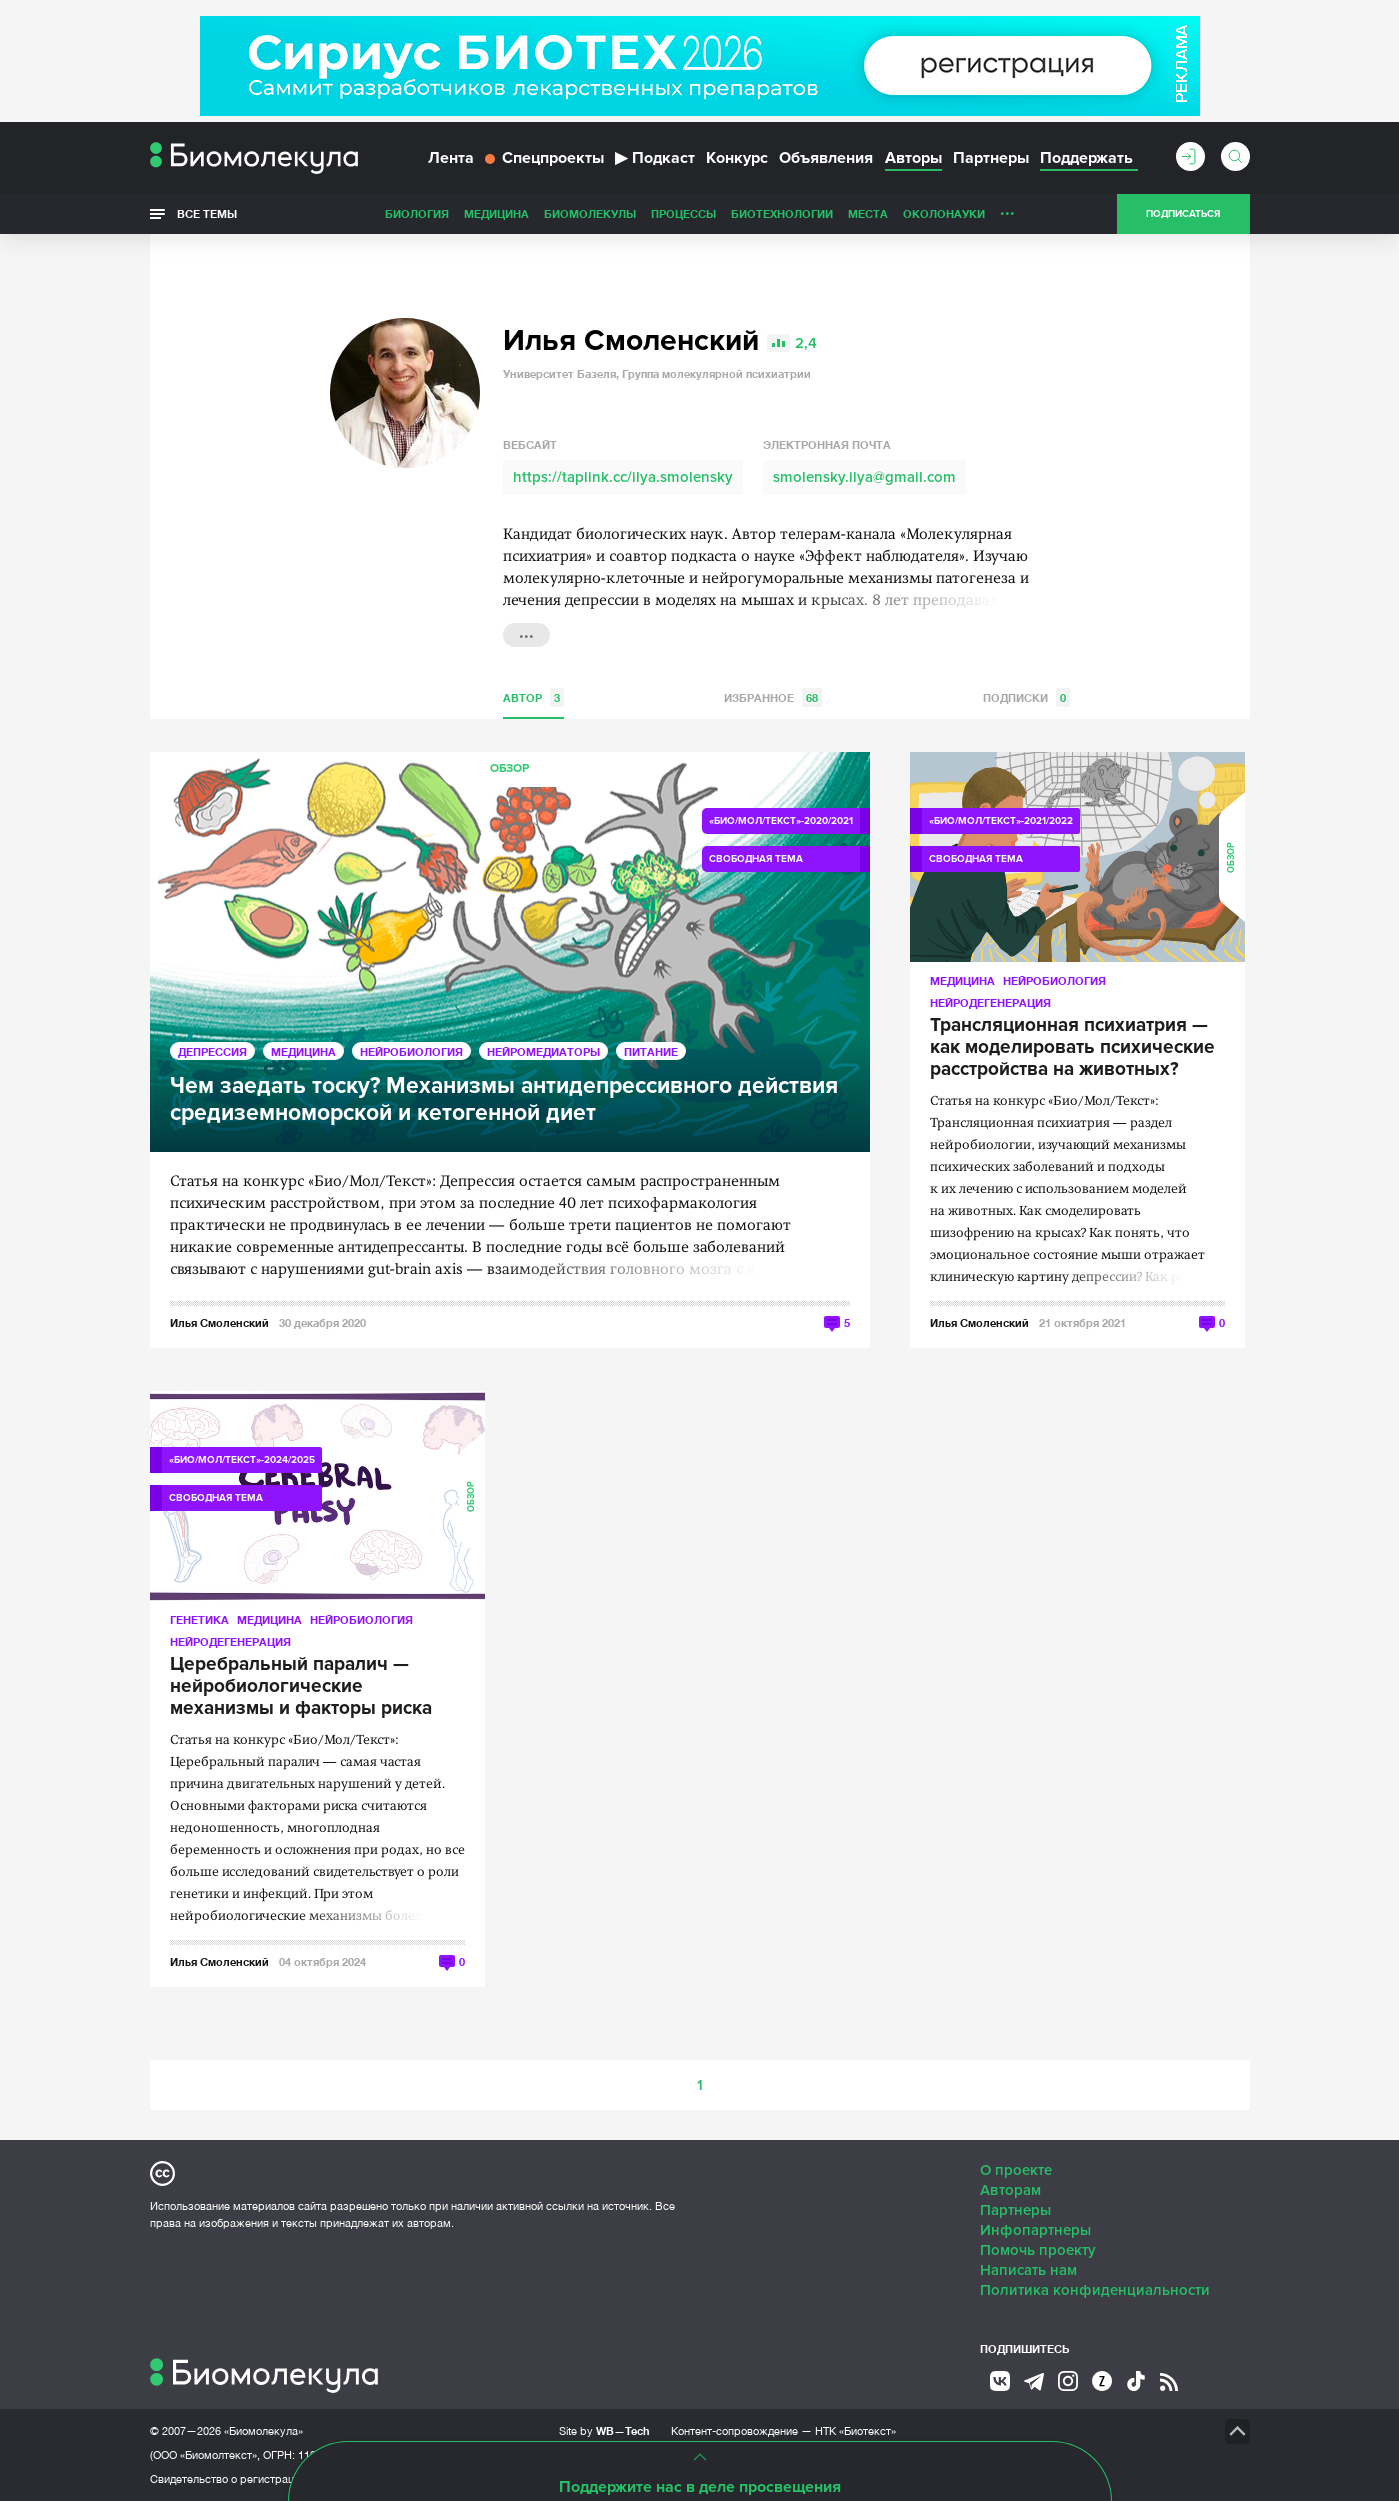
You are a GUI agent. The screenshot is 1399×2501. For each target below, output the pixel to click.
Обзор (509, 768)
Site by (604, 2430)
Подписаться (1183, 214)
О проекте (1016, 2170)
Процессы (683, 213)
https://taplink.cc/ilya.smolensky (623, 477)
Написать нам (1028, 2270)
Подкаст (655, 158)
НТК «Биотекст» (855, 2431)
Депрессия (212, 1051)
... (1007, 209)
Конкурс (737, 158)
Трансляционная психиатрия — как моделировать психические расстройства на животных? (1072, 1048)
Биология (417, 213)
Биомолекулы (590, 213)
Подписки (1026, 697)
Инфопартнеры (1035, 2230)
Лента (451, 158)
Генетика (199, 1619)
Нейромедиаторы (543, 1051)
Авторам (1010, 2190)
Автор (533, 697)
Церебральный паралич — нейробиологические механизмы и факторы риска (301, 1687)
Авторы (913, 158)
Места (868, 213)
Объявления (826, 158)
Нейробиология (411, 1051)
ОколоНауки (944, 213)
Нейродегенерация (990, 1002)
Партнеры (991, 158)
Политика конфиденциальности (1095, 2290)
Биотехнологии (782, 213)
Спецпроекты (544, 158)
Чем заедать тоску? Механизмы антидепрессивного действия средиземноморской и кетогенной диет (504, 1100)
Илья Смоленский (219, 1322)
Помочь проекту (1038, 2250)
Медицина (496, 213)
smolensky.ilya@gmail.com (864, 477)
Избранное (773, 697)
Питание (651, 1051)
